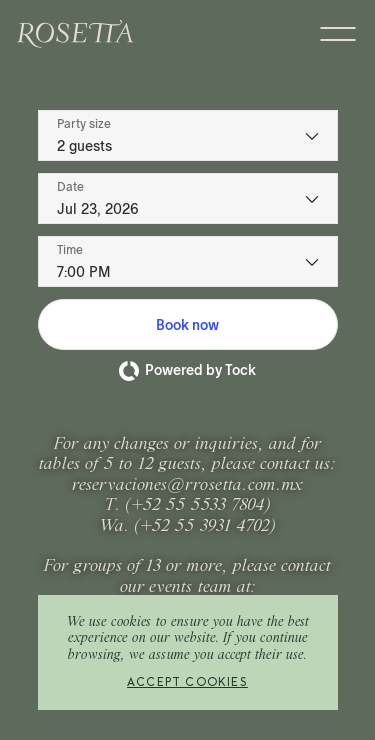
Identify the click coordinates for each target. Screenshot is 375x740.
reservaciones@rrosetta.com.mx (187, 486)
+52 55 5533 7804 (198, 506)
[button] (188, 324)
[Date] (188, 198)
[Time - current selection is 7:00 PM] (188, 261)
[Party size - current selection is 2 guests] (188, 135)
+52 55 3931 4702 (205, 527)
